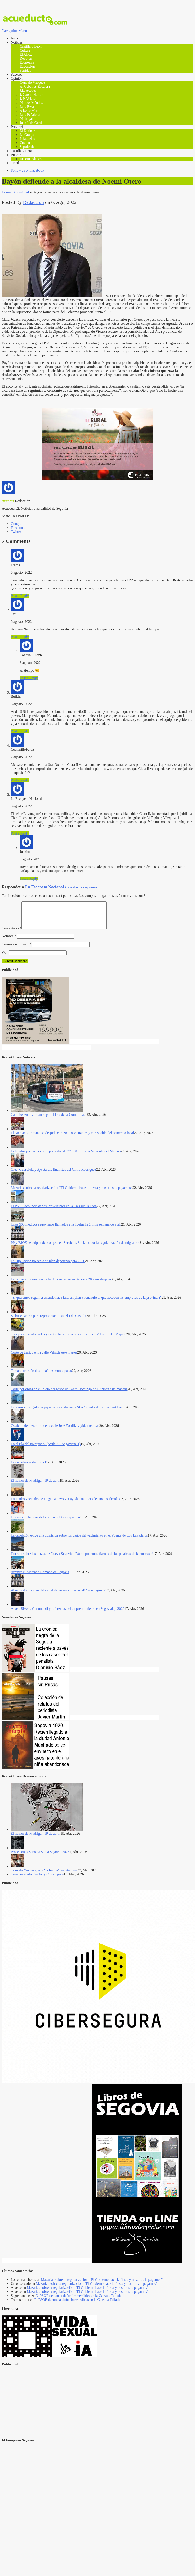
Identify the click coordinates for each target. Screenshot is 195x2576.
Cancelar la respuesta (81, 887)
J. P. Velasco (28, 98)
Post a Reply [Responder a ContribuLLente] (29, 678)
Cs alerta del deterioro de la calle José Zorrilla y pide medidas (55, 1431)
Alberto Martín (30, 110)
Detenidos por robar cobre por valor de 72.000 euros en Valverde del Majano (66, 1156)
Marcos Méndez (31, 102)
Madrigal (26, 118)
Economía (27, 62)
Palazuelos (27, 139)
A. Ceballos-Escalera (35, 86)
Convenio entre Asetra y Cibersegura (37, 1879)
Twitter (16, 532)
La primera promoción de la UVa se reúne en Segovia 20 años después (61, 1284)
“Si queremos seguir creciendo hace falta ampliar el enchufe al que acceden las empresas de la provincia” (86, 1303)
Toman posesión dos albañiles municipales (41, 1376)
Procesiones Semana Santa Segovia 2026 (40, 1857)
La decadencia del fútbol (28, 1467)
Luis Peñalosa (30, 114)
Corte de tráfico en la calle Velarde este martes (44, 1358)
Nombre (9, 941)
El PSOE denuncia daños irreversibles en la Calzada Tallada (54, 1211)
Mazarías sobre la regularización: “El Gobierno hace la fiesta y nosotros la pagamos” (71, 1193)
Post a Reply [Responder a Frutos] (20, 596)
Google (16, 524)
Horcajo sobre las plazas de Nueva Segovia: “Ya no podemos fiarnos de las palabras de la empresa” (82, 1559)
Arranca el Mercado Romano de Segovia (40, 1577)
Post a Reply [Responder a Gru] (20, 637)
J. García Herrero (32, 94)
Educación (27, 66)
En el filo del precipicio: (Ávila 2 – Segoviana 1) (46, 1449)
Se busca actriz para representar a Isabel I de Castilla (48, 1321)
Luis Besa (27, 106)
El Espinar (27, 131)
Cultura (25, 50)
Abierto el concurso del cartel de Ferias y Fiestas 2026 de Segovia (58, 1596)
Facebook (18, 528)
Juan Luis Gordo (32, 123)
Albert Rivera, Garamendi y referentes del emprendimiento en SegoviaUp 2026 (67, 1614)
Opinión (16, 78)
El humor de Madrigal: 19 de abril (35, 1486)
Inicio (15, 38)
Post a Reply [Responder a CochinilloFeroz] (20, 780)
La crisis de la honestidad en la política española (45, 1522)
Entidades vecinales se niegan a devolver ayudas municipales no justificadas (65, 1504)
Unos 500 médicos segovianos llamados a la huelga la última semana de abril (66, 1230)
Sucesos (16, 74)
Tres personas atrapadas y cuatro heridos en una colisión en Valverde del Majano (68, 1339)
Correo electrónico (16, 949)
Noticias (17, 42)
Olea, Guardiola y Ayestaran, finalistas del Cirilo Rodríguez (53, 1175)
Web (5, 958)
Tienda (16, 163)
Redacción (33, 202)
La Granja (27, 135)
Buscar (16, 155)
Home (6, 192)
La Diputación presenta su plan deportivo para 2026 (48, 1266)
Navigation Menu (14, 31)
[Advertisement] (72, 2407)
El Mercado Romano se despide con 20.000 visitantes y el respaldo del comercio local (72, 1138)
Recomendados (31, 159)
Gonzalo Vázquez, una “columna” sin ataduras (44, 1875)
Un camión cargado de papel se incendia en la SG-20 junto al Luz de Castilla (66, 1413)
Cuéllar (25, 143)
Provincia (17, 127)
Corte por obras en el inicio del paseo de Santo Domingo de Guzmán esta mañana (69, 1394)
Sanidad (25, 70)
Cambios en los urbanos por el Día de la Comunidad (48, 1120)
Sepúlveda (27, 147)
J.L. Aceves (28, 90)
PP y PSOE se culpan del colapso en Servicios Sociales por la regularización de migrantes (75, 1248)
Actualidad (21, 192)
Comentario (11, 933)
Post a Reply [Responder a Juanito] (29, 878)
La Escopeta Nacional (44, 887)
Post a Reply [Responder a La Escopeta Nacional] (20, 833)
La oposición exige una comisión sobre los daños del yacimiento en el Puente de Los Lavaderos (79, 1541)
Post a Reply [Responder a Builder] (20, 731)
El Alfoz (26, 54)
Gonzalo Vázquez (32, 82)
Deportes (26, 58)
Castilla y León (31, 46)
